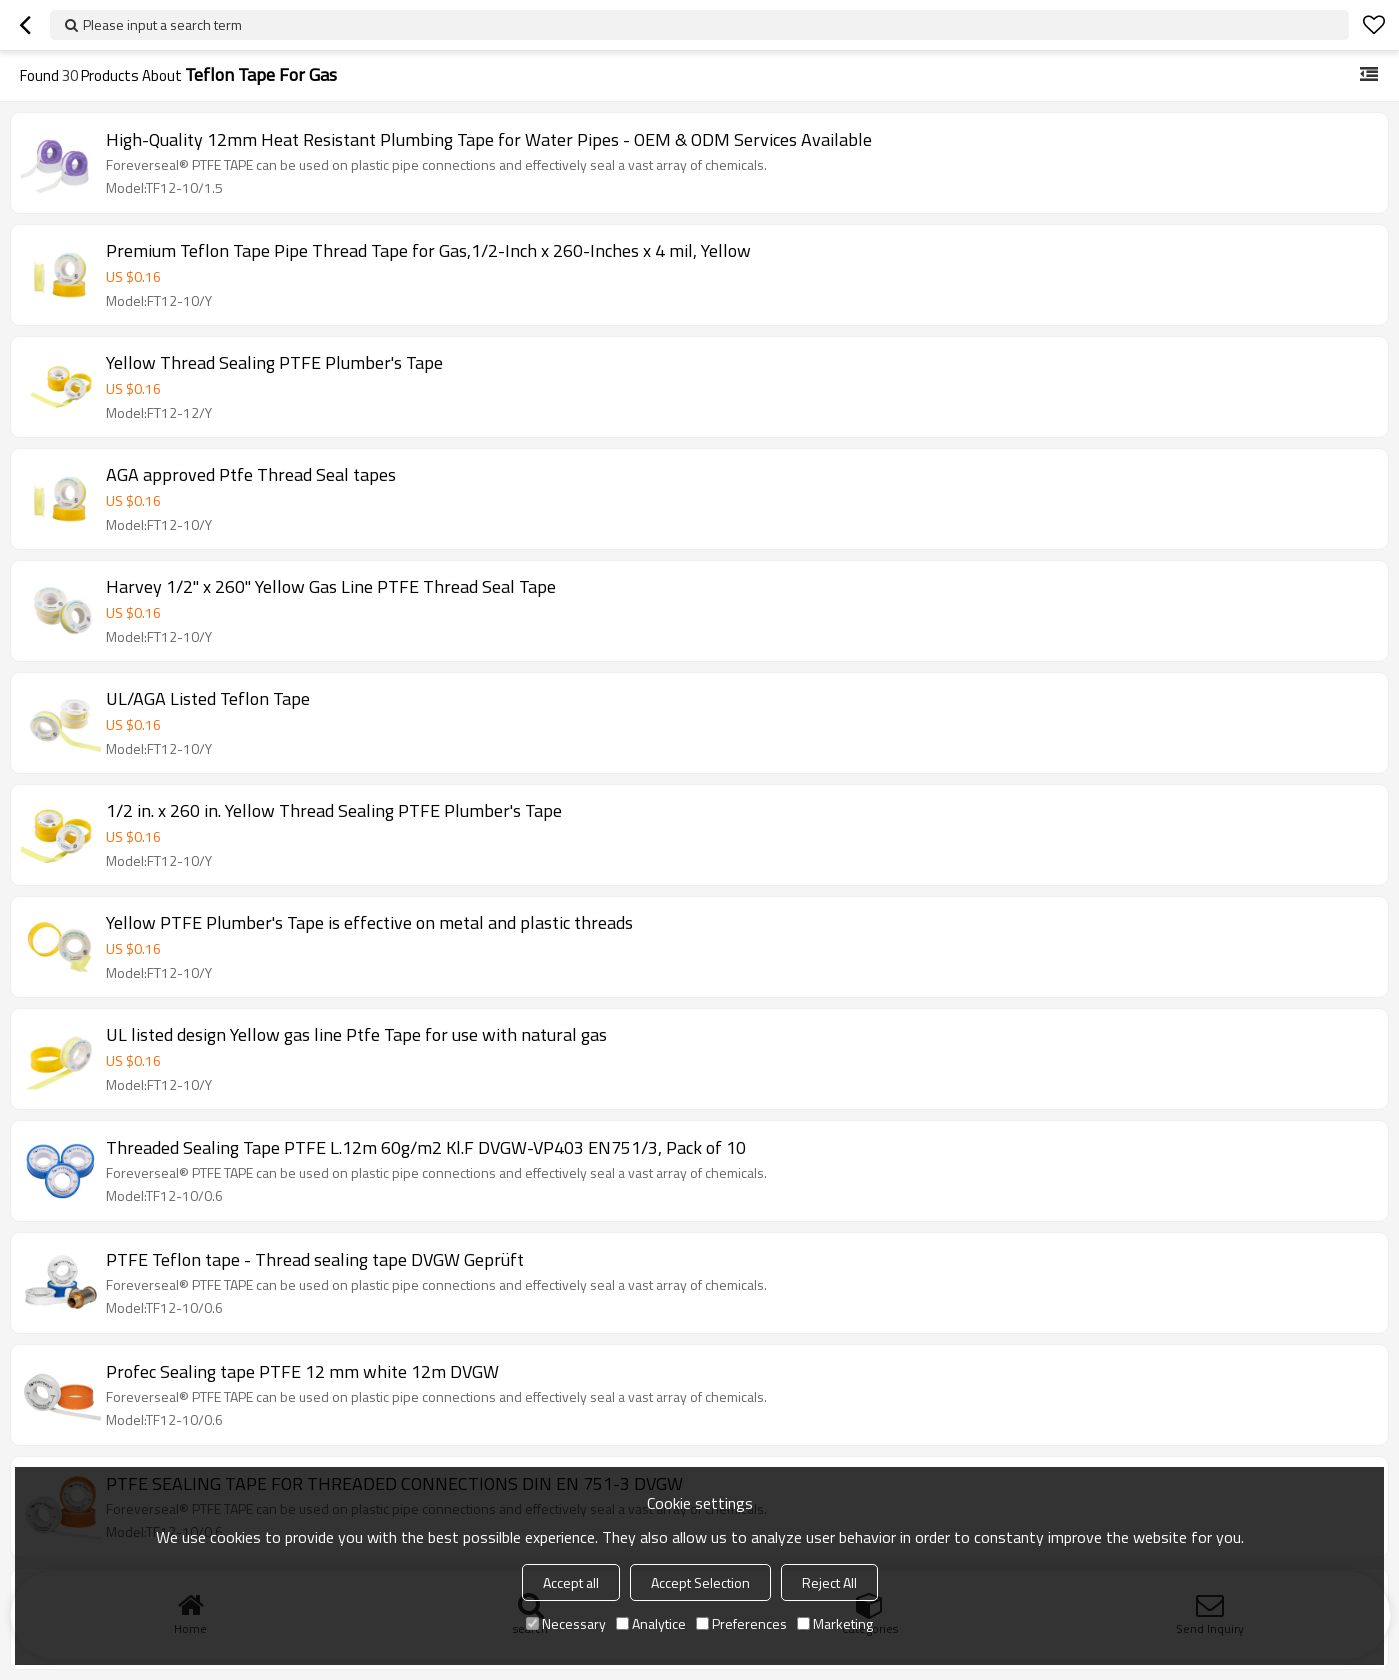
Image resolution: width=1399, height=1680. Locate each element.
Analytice (651, 1623)
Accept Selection (700, 1582)
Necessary (566, 1623)
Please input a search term (162, 24)
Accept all (571, 1582)
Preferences (741, 1623)
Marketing (835, 1623)
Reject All (829, 1582)
